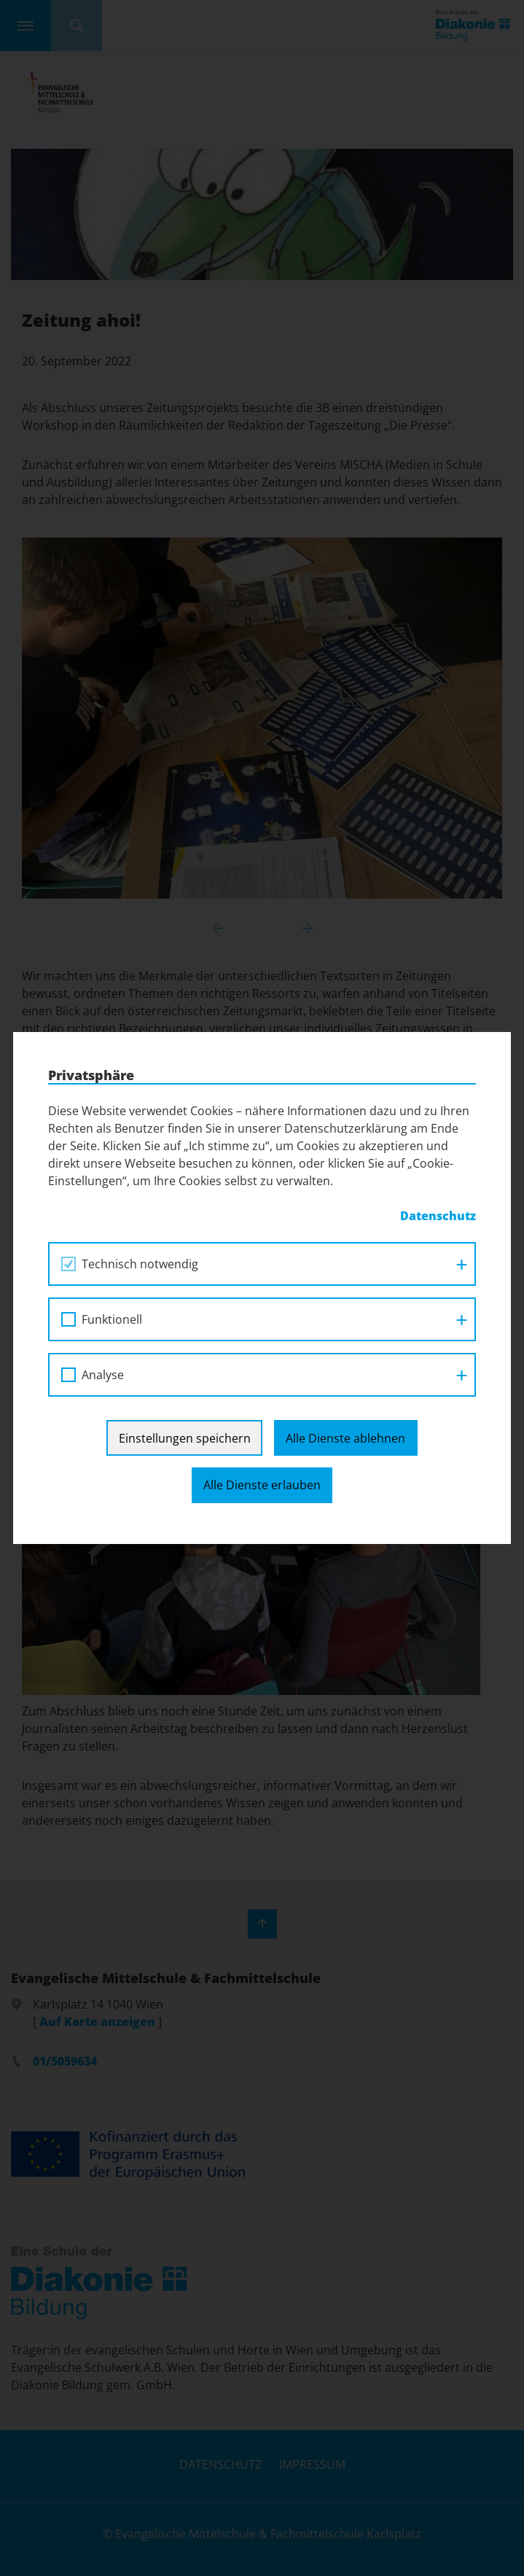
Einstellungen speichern (185, 1438)
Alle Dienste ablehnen (345, 1438)
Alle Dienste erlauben (262, 1485)
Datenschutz (438, 1216)
